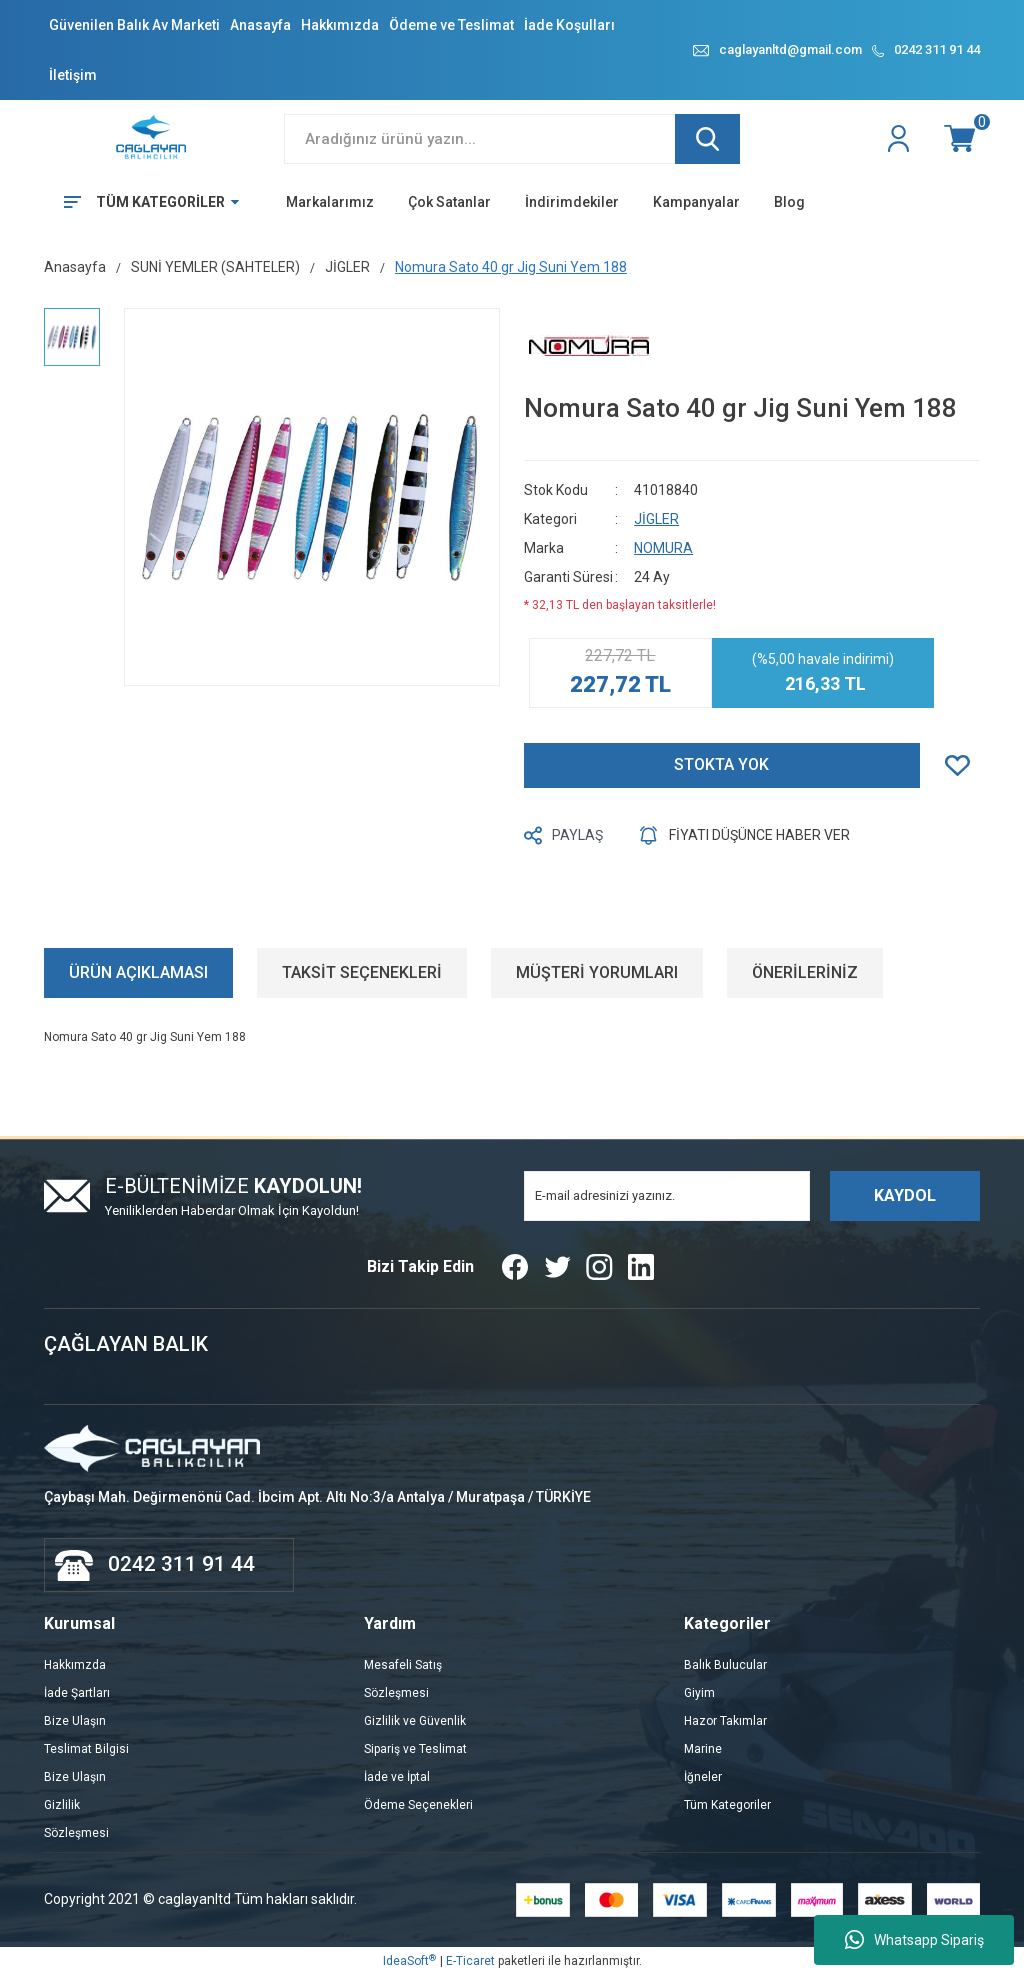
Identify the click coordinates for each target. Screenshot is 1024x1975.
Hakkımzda (75, 1665)
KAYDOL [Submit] (905, 1195)
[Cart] (962, 139)
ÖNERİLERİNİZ (805, 972)
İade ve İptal (397, 1777)
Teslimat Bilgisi (86, 1749)
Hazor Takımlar (725, 1721)
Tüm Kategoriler (727, 1805)
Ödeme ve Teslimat (451, 25)
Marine (703, 1749)
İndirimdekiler (572, 202)
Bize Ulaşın (75, 1721)
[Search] (512, 139)
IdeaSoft (409, 1961)
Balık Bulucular (725, 1665)
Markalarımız (330, 202)
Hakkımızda (340, 25)
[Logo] (152, 138)
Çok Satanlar (449, 202)
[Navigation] (144, 202)
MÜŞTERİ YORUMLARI (597, 972)
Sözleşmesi (76, 1833)
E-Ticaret (470, 1961)
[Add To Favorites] (962, 765)
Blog (789, 202)
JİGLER (656, 519)
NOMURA (663, 548)
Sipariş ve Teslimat (415, 1749)
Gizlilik (62, 1805)
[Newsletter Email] (667, 1196)
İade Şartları (77, 1693)
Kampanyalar (696, 202)
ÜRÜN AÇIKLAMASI (138, 972)
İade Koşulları (569, 25)
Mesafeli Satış (403, 1665)
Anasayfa (260, 25)
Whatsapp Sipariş (914, 1940)
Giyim (699, 1693)
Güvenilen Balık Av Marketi (134, 25)
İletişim (73, 75)
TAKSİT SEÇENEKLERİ (362, 972)
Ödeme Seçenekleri (418, 1805)
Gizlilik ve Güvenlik (415, 1721)
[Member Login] (901, 139)
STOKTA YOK (721, 764)
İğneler (703, 1777)
